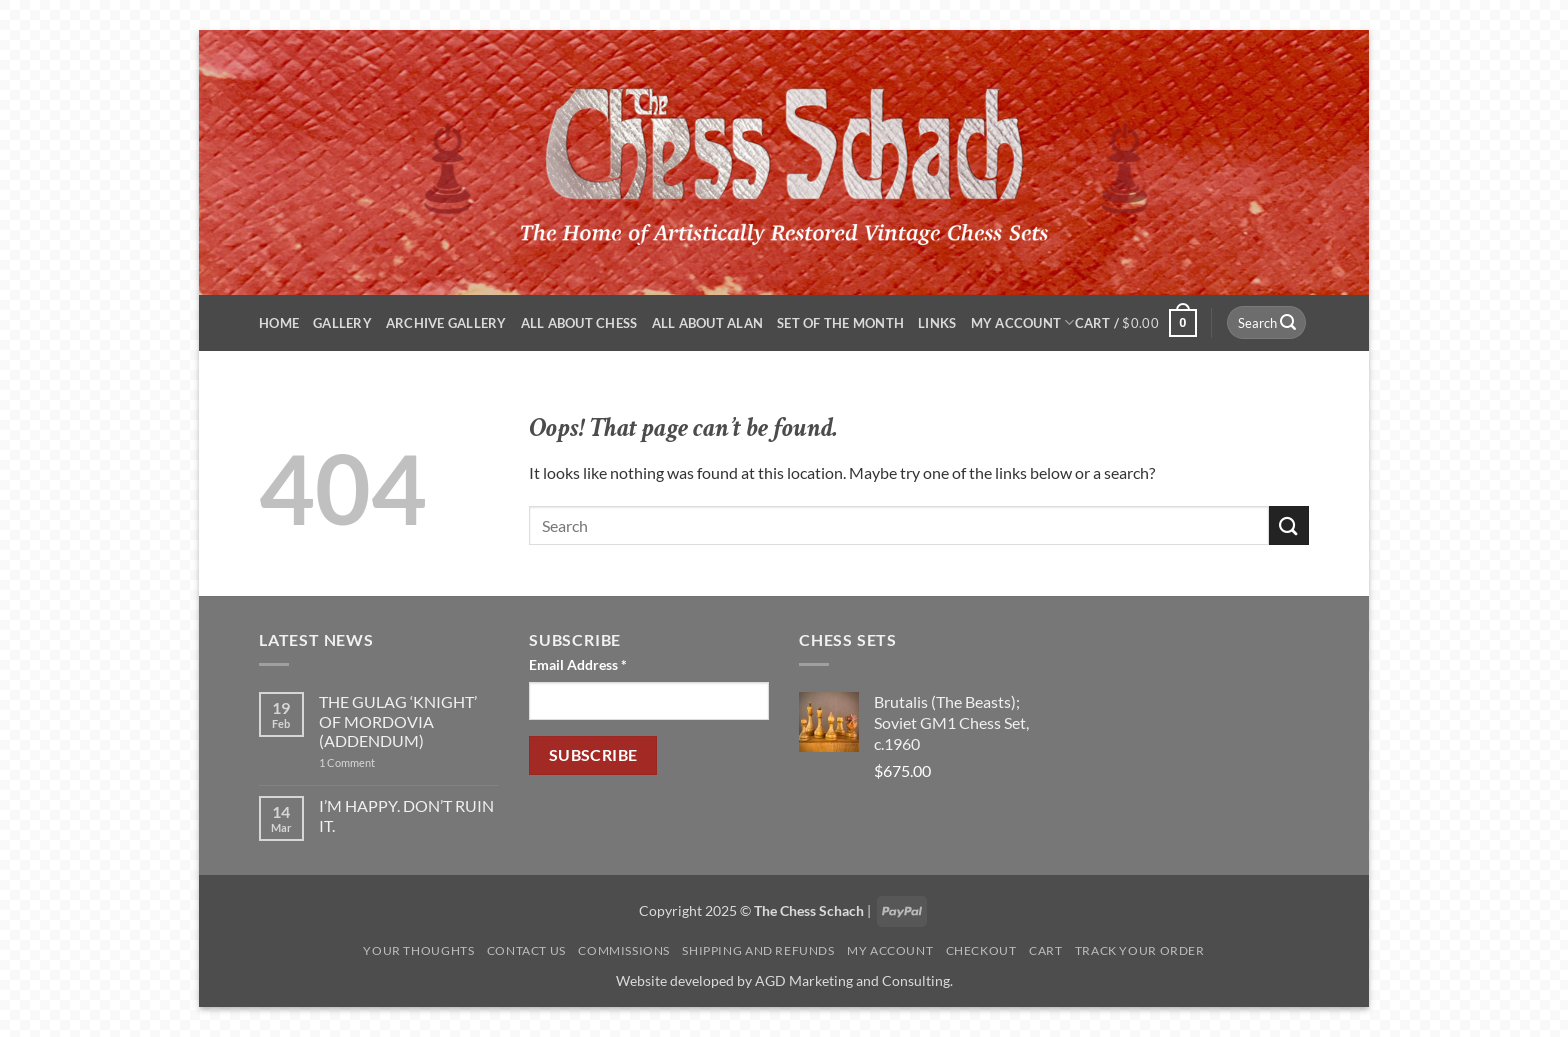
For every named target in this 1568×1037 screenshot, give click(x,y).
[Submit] (1288, 323)
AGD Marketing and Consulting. (854, 980)
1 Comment (381, 762)
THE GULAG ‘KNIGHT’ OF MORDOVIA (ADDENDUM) (398, 720)
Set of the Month (840, 323)
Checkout (981, 950)
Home (279, 323)
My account (1023, 322)
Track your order (1140, 950)
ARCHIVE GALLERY (446, 323)
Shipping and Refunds (758, 950)
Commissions (624, 950)
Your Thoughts (418, 950)
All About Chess (579, 323)
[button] (1136, 323)
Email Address (578, 664)
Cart (1045, 950)
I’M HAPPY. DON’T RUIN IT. (406, 815)
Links (937, 323)
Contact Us (526, 950)
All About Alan (708, 323)
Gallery (342, 323)
